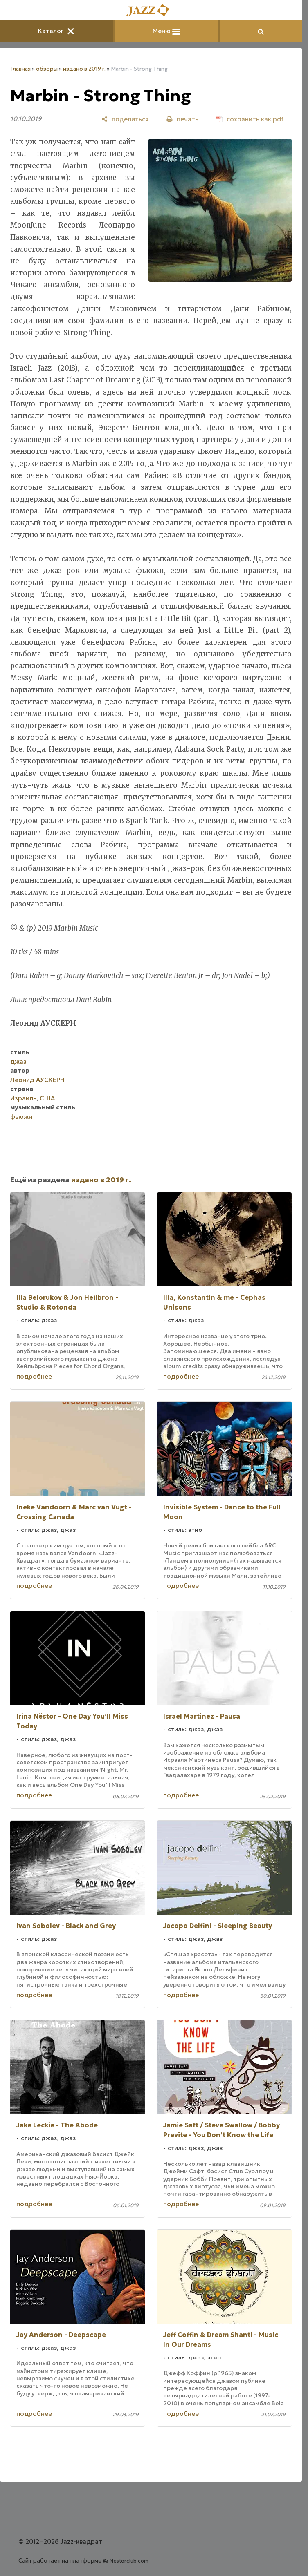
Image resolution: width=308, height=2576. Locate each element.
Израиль (23, 1098)
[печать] (182, 119)
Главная (20, 68)
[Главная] (150, 11)
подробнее (34, 1376)
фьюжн (21, 1117)
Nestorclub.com (129, 2561)
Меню (166, 31)
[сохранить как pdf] (250, 119)
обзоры (47, 68)
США (47, 1098)
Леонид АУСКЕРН (37, 1080)
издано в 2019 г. (84, 68)
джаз (18, 1061)
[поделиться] (125, 119)
